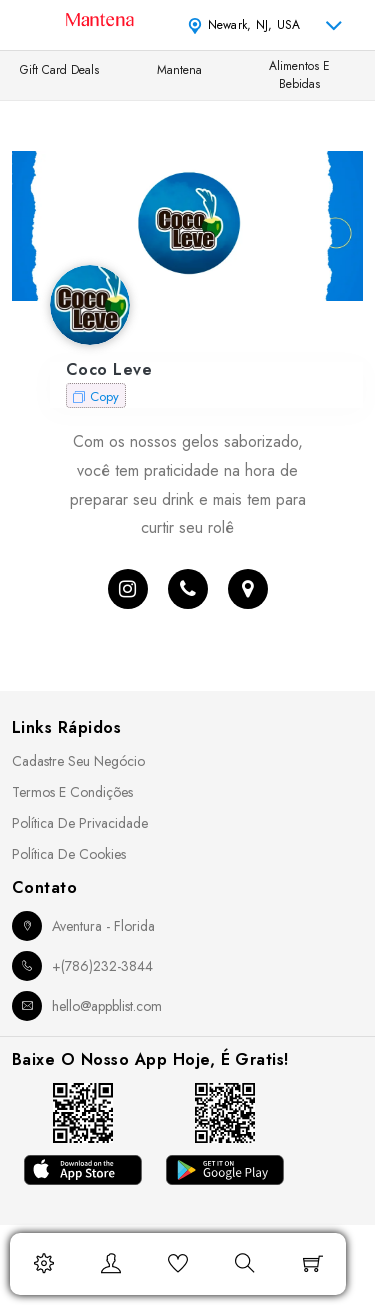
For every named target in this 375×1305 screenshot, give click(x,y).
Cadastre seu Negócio (78, 761)
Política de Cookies (69, 854)
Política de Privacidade (80, 823)
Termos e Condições (72, 792)
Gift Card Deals (59, 70)
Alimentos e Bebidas (299, 75)
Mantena (179, 70)
